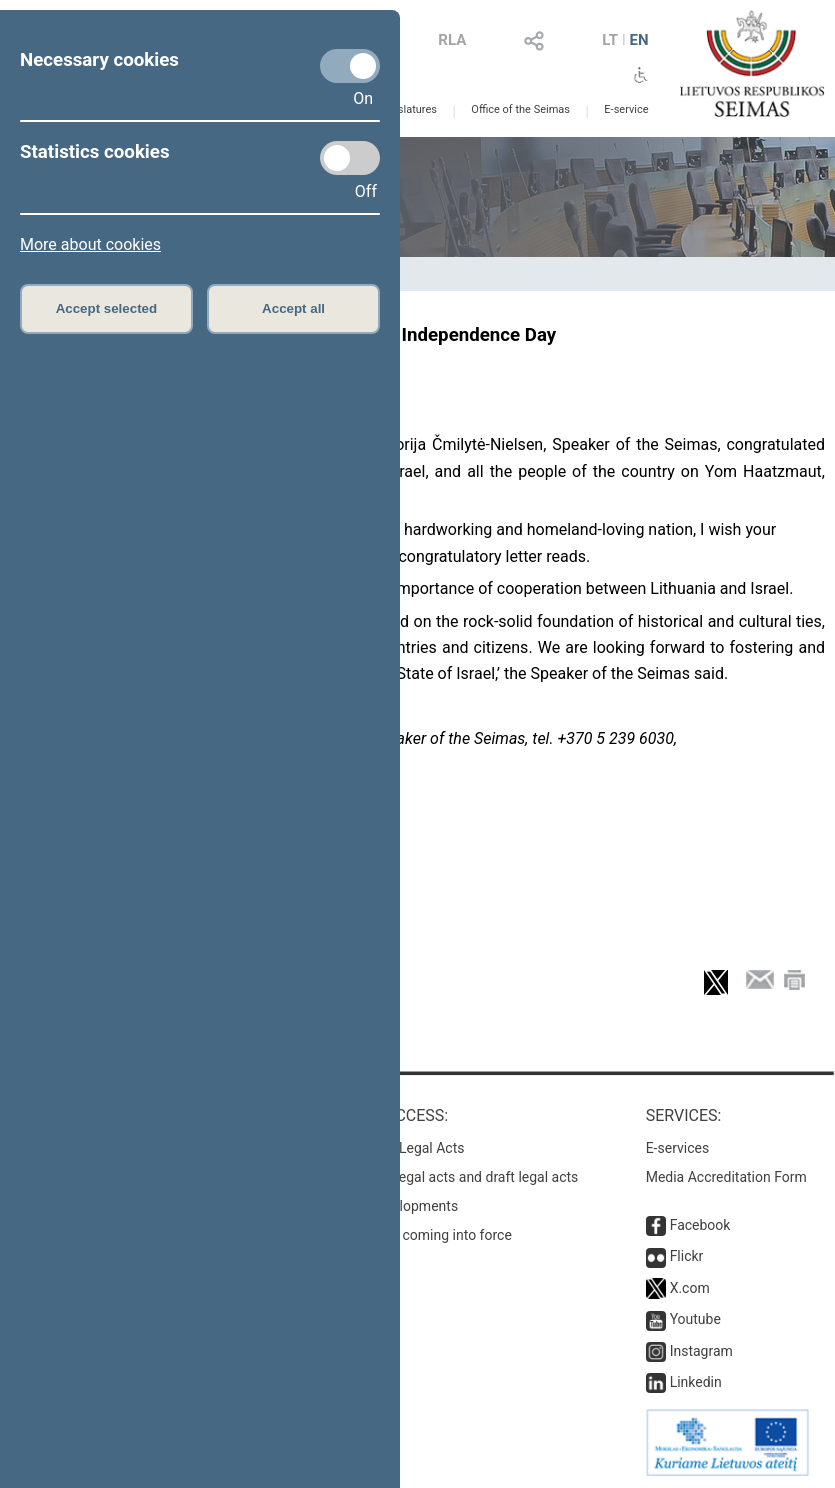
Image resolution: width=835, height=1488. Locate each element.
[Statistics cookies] (350, 158)
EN (639, 40)
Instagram (701, 1351)
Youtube (695, 1319)
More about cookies (90, 244)
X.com (690, 1288)
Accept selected (107, 308)
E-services (678, 1148)
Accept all (293, 308)
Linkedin (696, 1382)
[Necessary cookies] (350, 66)
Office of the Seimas (520, 109)
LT (610, 40)
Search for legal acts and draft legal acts (453, 1177)
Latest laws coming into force (420, 1235)
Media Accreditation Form (726, 1177)
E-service (626, 109)
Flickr (687, 1256)
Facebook (700, 1225)
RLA (452, 40)
